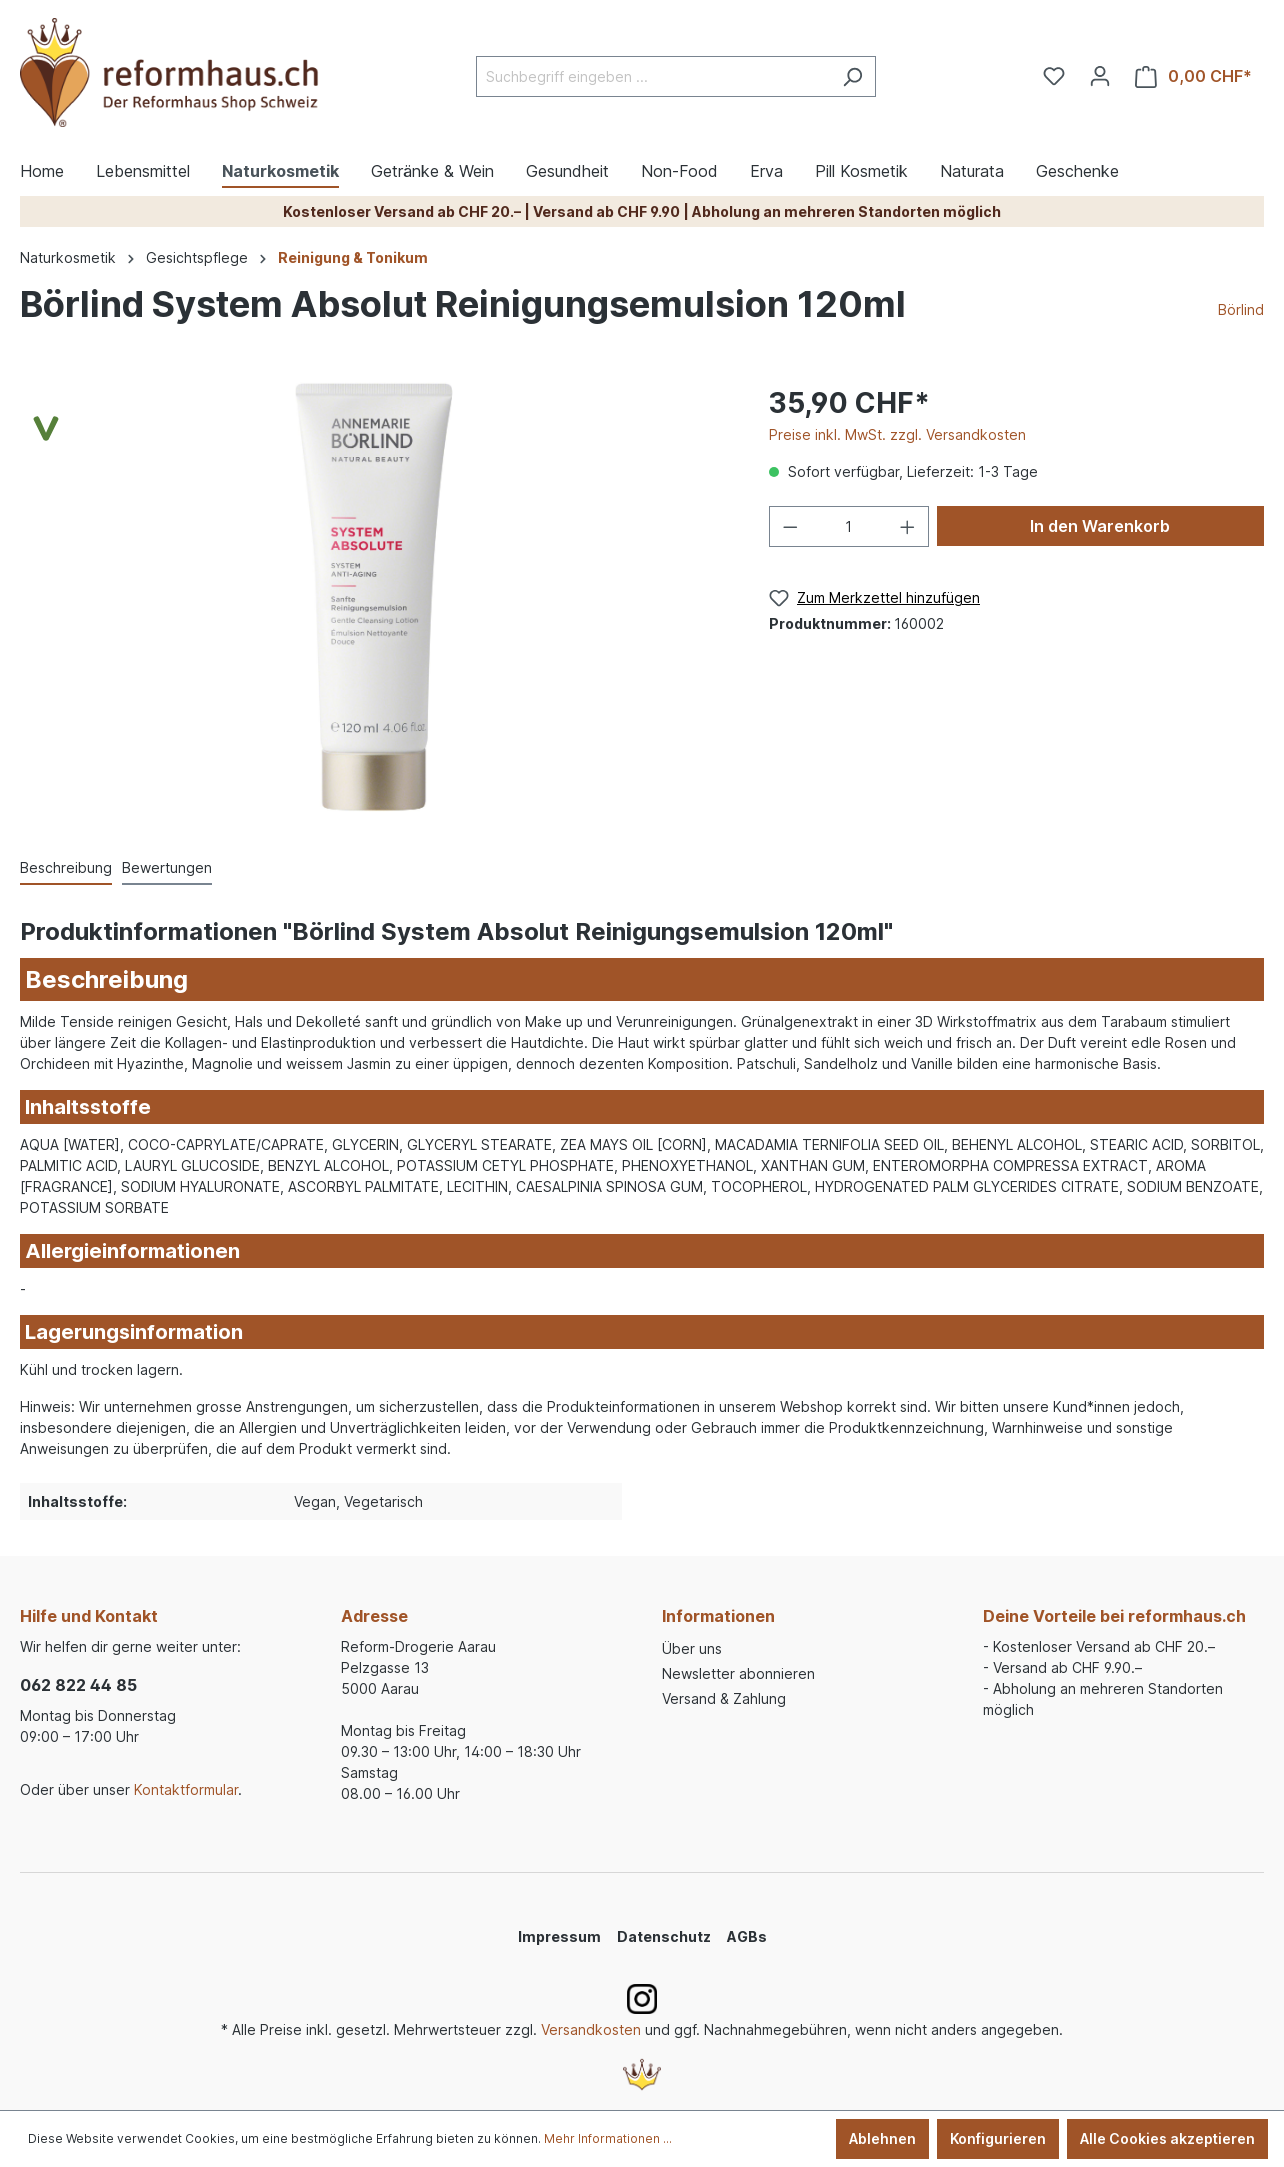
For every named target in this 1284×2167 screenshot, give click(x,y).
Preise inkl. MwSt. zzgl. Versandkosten (897, 434)
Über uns (692, 1648)
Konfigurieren (998, 2138)
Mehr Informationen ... (608, 2138)
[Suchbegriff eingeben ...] (653, 76)
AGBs (747, 1936)
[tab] (66, 868)
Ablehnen (882, 2138)
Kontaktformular (186, 1789)
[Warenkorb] (1193, 76)
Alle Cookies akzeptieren (1167, 2138)
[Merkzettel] (1054, 76)
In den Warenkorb (1100, 526)
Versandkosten (591, 2029)
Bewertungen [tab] (167, 867)
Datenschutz (664, 1936)
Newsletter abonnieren (738, 1673)
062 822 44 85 (78, 1685)
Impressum (559, 1936)
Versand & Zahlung (724, 1698)
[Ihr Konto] (1100, 76)
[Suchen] (852, 76)
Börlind (1241, 309)
